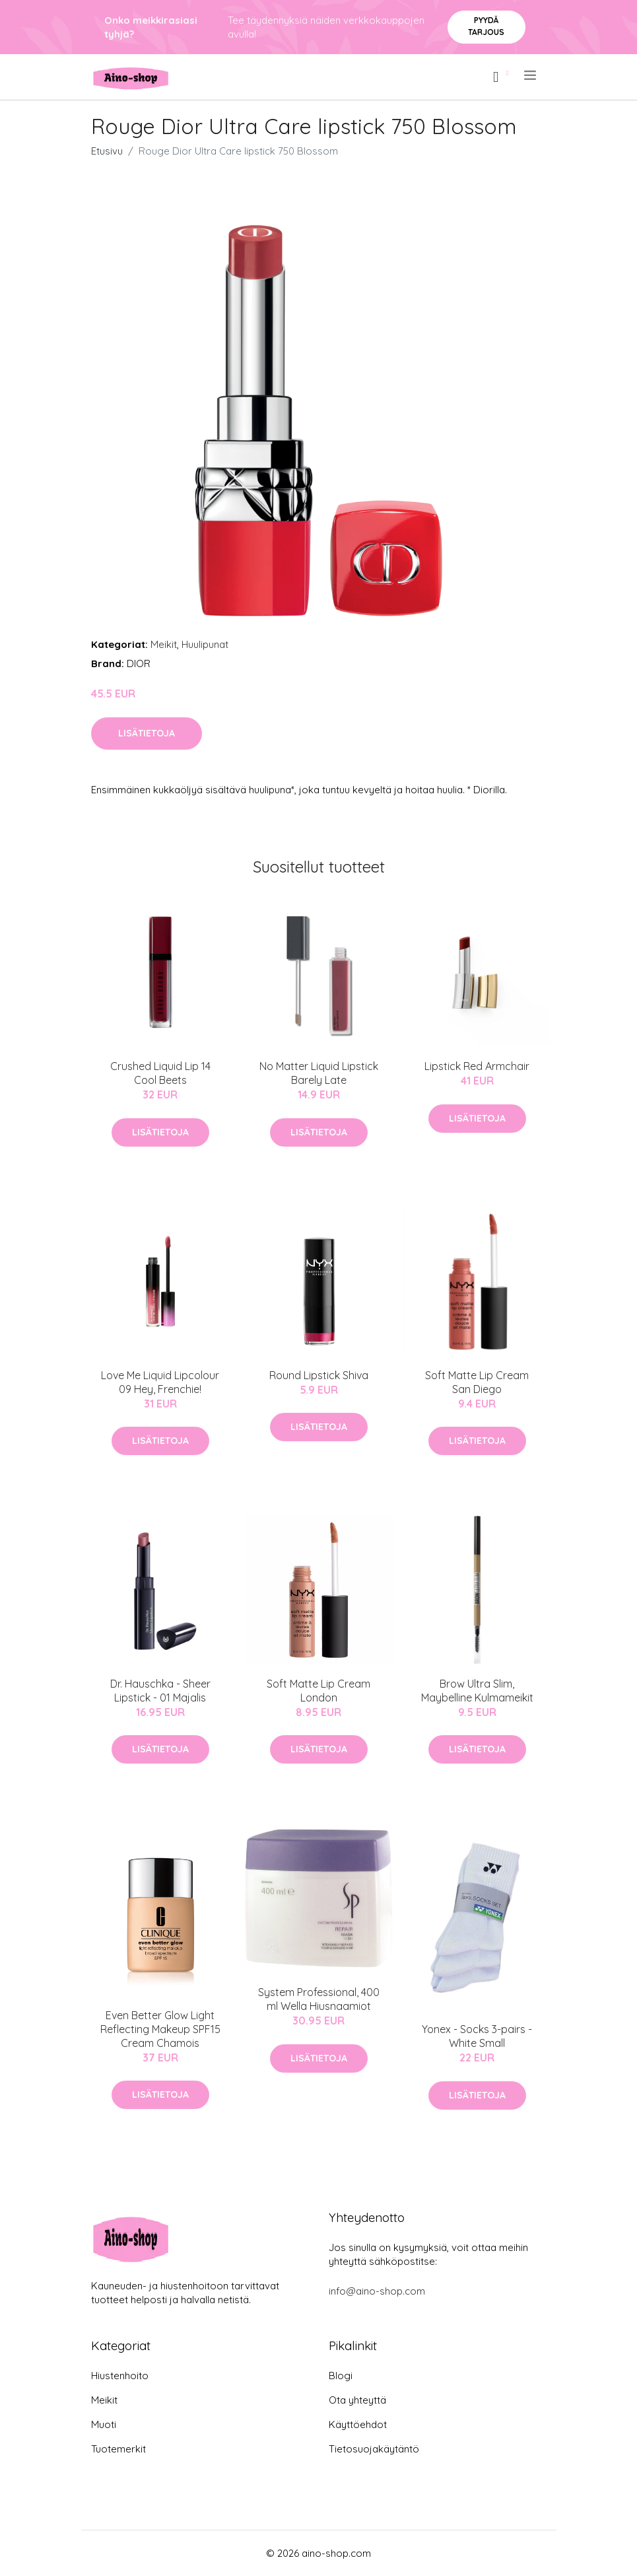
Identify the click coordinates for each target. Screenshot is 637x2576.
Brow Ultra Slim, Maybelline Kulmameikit (477, 1690)
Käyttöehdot (358, 2424)
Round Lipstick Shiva (318, 1375)
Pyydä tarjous (486, 26)
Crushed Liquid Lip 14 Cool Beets (160, 1073)
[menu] (531, 75)
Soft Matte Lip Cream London (318, 1690)
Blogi (340, 2375)
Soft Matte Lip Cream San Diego (477, 1382)
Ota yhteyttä (357, 2400)
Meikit (164, 644)
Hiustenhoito (120, 2375)
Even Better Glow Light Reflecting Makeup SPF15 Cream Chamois (160, 2029)
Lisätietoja (146, 733)
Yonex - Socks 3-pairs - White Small (477, 2036)
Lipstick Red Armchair (476, 1066)
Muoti (103, 2424)
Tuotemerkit (118, 2449)
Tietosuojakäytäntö (374, 2449)
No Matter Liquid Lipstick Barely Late (318, 1073)
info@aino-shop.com (377, 2291)
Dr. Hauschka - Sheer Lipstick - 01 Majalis (160, 1690)
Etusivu (107, 151)
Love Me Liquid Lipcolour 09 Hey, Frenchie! (160, 1382)
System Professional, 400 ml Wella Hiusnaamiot (319, 1999)
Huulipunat (205, 644)
